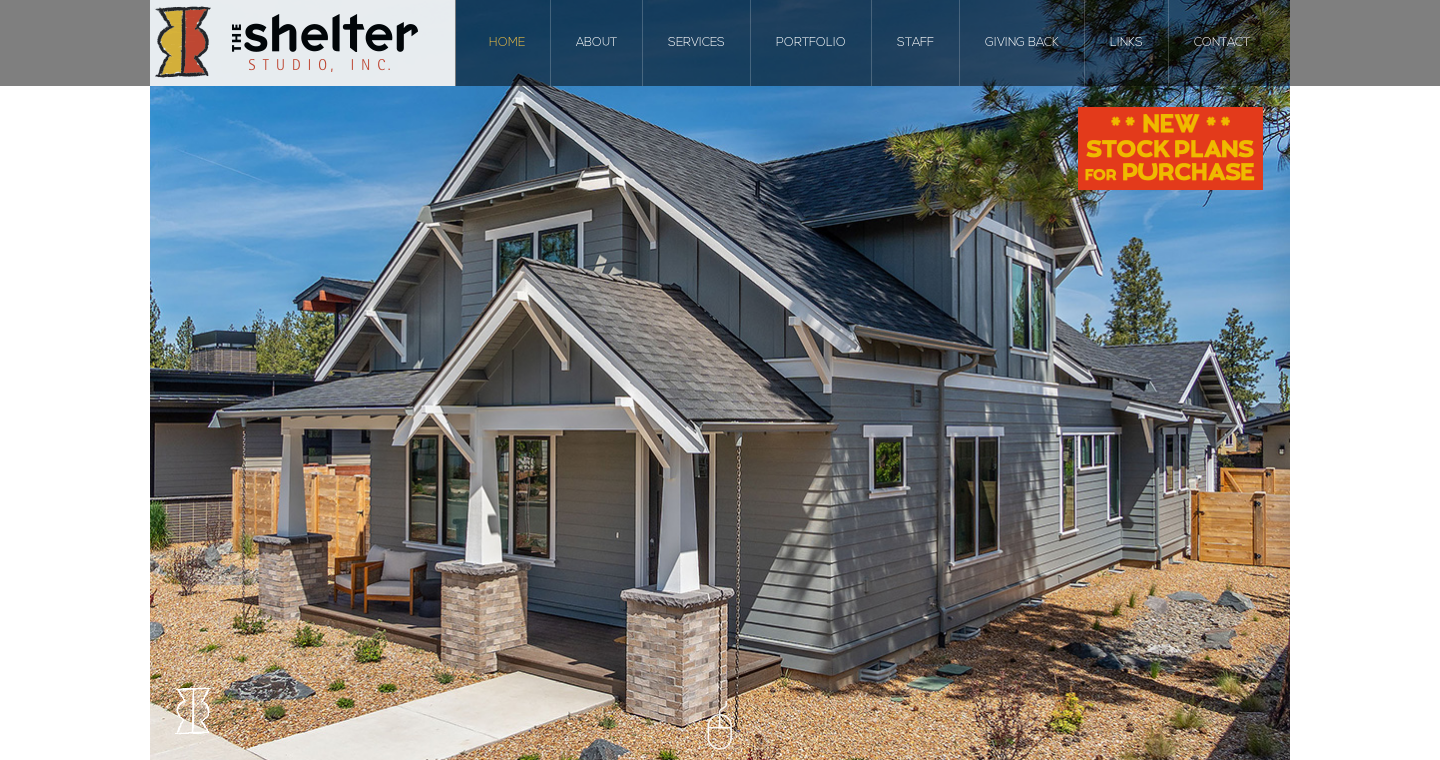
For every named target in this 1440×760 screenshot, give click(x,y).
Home (507, 43)
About (596, 43)
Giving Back (1022, 43)
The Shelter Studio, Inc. (303, 43)
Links (1126, 43)
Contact (1222, 43)
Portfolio (811, 43)
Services (696, 43)
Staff (915, 43)
